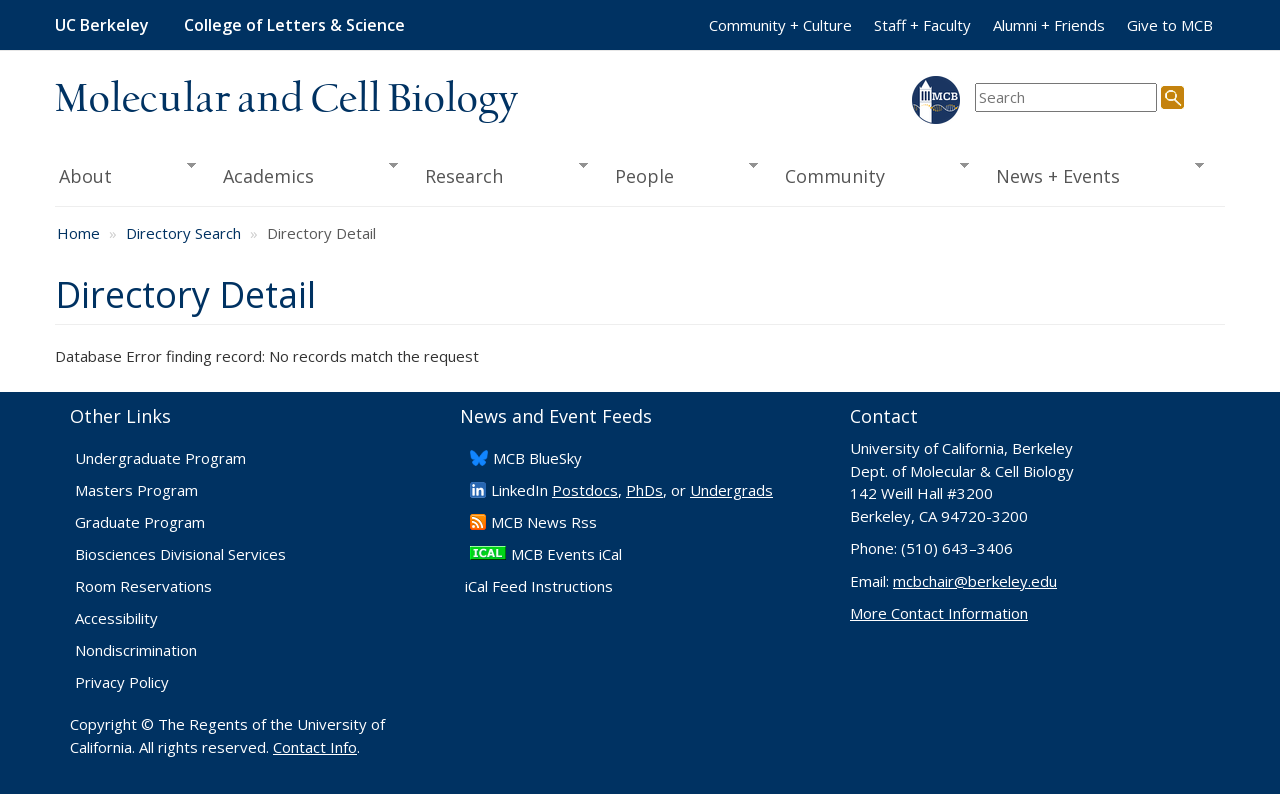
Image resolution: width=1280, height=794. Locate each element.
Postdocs (585, 490)
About (125, 174)
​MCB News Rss (544, 522)
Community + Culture (780, 25)
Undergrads (731, 490)
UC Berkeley (102, 25)
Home (78, 233)
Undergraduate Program (160, 458)
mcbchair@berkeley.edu (975, 581)
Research (500, 174)
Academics (304, 174)
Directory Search (183, 233)
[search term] (1066, 97)
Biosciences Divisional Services (180, 554)
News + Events (1093, 174)
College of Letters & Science (294, 25)
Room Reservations (143, 586)
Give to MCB (1170, 25)
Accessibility (116, 618)
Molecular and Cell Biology (286, 100)
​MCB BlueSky (537, 458)
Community (871, 174)
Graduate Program (140, 522)
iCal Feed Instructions (539, 586)
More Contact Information (939, 613)
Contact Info (315, 747)
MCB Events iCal (566, 554)
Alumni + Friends (1049, 25)
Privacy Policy (122, 682)
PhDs (644, 490)
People (679, 174)
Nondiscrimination (136, 650)
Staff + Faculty (922, 25)
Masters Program (136, 490)
